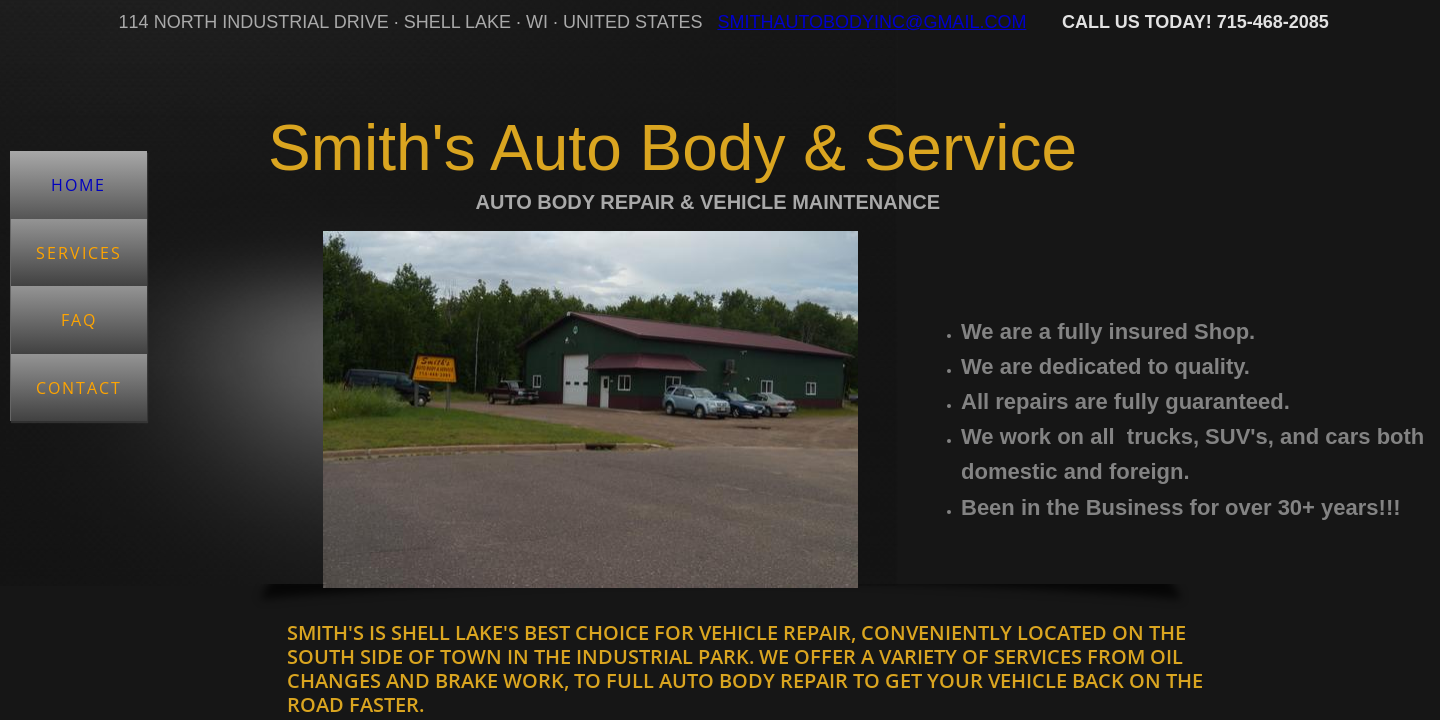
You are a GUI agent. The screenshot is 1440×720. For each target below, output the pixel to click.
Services (79, 253)
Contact (79, 388)
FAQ (79, 320)
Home (78, 185)
